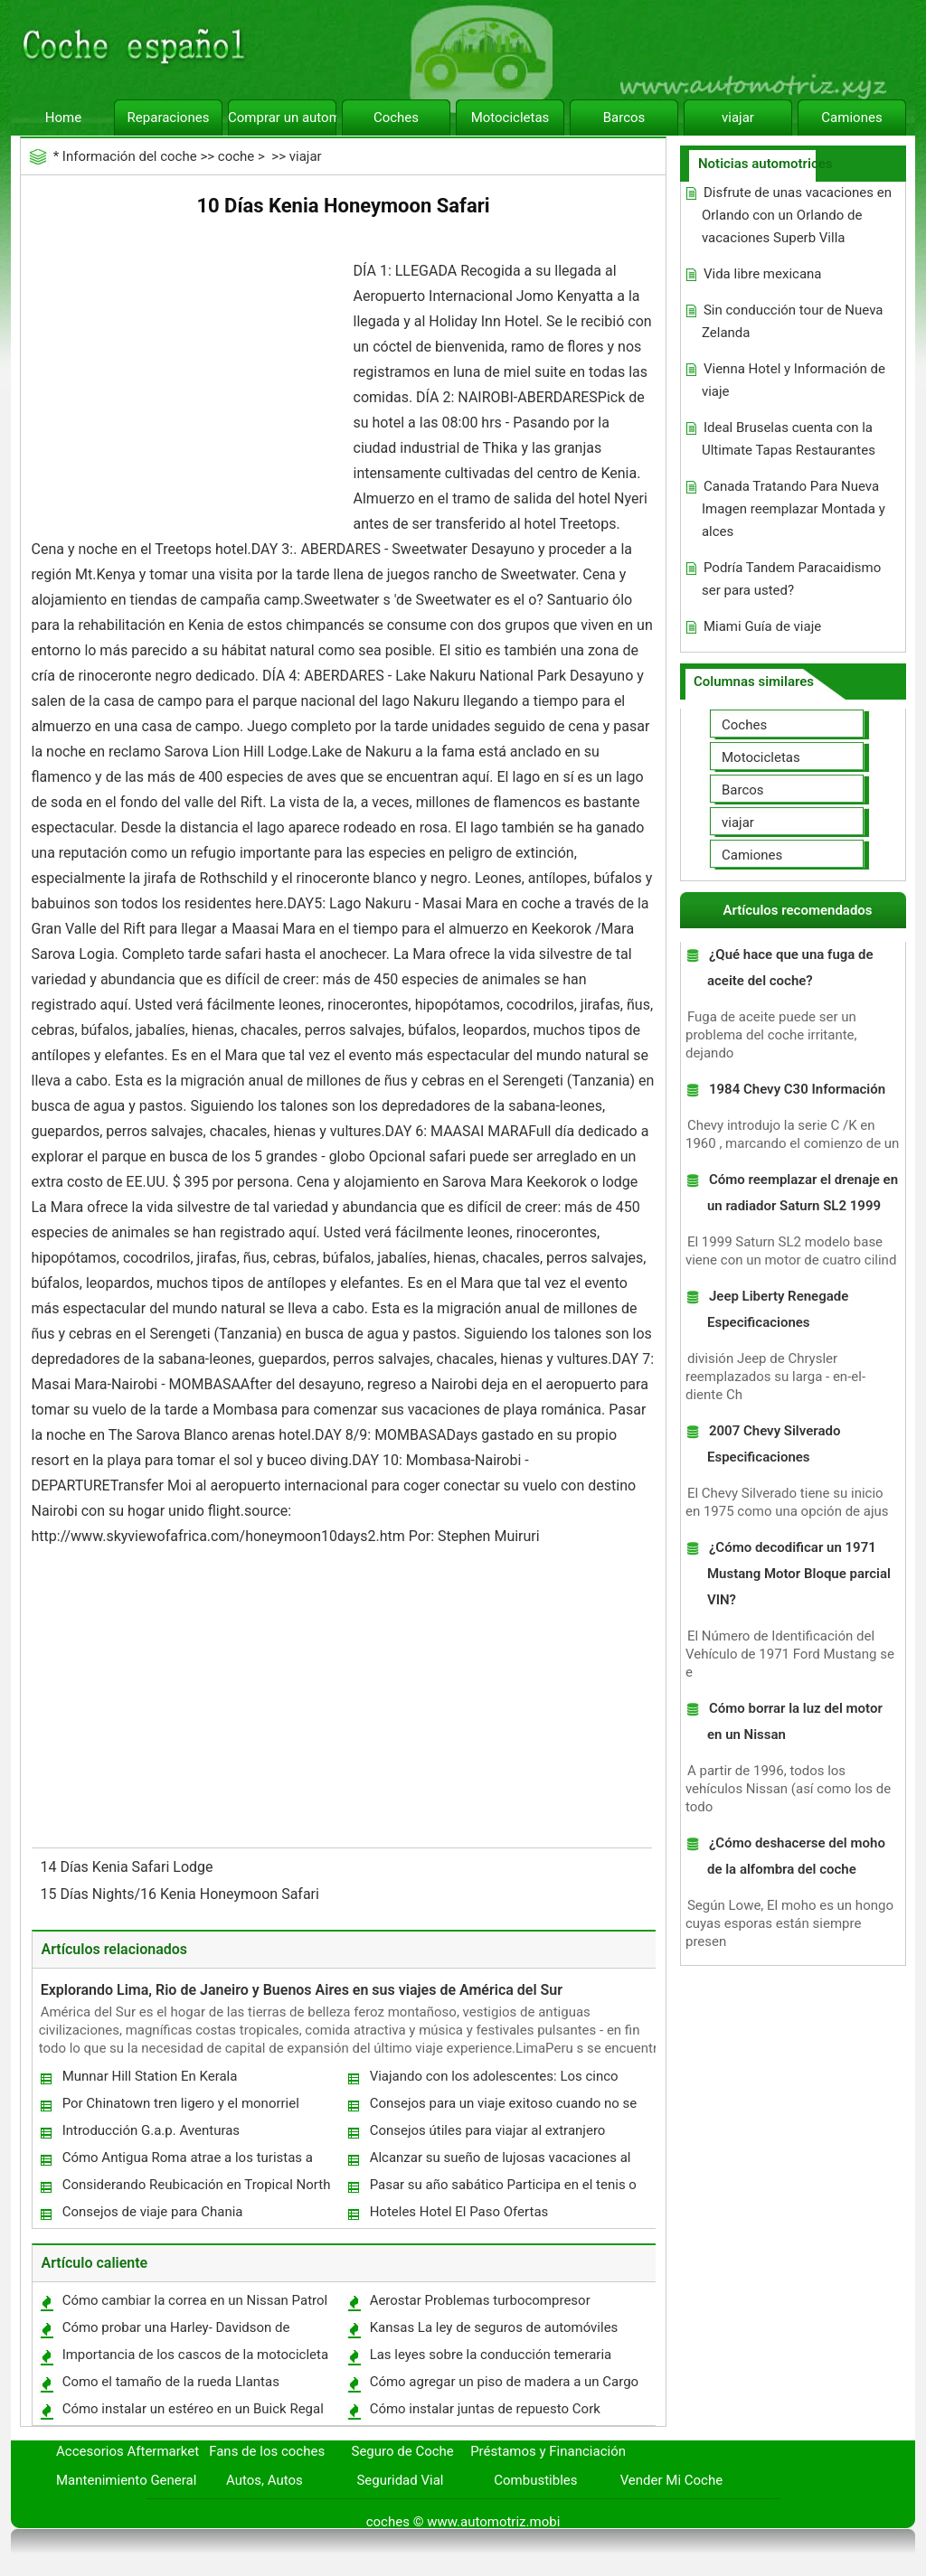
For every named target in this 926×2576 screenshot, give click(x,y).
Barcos (624, 117)
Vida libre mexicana (763, 274)
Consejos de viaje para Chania (152, 2212)
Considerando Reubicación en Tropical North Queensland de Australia (196, 2188)
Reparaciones (169, 117)
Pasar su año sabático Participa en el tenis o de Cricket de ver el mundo (502, 2188)
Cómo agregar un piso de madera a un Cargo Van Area (503, 2386)
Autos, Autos (264, 2480)
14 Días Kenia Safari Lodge (129, 1867)
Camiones (851, 117)
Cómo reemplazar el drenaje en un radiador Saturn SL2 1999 (802, 1192)
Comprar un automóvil (282, 117)
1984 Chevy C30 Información (797, 1089)
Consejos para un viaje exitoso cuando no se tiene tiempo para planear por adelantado (503, 2107)
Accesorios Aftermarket (127, 2451)
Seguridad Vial (399, 2480)
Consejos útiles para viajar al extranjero (488, 2130)
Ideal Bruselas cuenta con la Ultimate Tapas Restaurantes (788, 438)
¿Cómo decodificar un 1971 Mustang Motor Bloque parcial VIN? (799, 1573)
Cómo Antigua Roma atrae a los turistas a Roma (187, 2161)
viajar (738, 117)
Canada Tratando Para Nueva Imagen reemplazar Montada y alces (793, 509)
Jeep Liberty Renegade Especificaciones (777, 1309)
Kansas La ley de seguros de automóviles (494, 2327)
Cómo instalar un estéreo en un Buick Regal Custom (192, 2413)
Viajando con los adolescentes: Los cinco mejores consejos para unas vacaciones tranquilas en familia (493, 2080)
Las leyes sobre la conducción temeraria (491, 2354)
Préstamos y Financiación (548, 2451)
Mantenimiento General (126, 2480)
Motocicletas (510, 117)
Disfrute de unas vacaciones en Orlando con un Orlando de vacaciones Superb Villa (797, 215)
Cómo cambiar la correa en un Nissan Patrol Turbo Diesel (194, 2304)
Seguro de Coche (403, 2451)
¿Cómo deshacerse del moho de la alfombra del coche (796, 1856)
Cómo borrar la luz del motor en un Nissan (795, 1721)
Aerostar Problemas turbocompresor (480, 2300)
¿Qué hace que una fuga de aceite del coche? (790, 967)
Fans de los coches (267, 2451)
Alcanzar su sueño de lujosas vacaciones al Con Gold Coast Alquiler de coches (499, 2161)
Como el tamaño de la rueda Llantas (170, 2382)
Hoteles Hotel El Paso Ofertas (459, 2212)
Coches (396, 117)
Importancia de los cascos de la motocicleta (195, 2354)
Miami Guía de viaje (762, 626)
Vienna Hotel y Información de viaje (793, 380)
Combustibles (535, 2480)
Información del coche (129, 156)
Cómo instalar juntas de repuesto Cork (485, 2409)
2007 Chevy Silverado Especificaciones (773, 1444)
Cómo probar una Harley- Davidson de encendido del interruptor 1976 (175, 2331)
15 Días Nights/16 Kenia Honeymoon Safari (182, 1894)
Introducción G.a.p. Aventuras (151, 2130)
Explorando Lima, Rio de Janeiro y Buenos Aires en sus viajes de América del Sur (301, 1989)
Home (63, 117)
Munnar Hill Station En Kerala (150, 2076)
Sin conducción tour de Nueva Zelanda (792, 321)
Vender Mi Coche (671, 2480)
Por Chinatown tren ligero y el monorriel (180, 2103)
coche (236, 156)
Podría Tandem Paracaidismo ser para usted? (791, 578)
